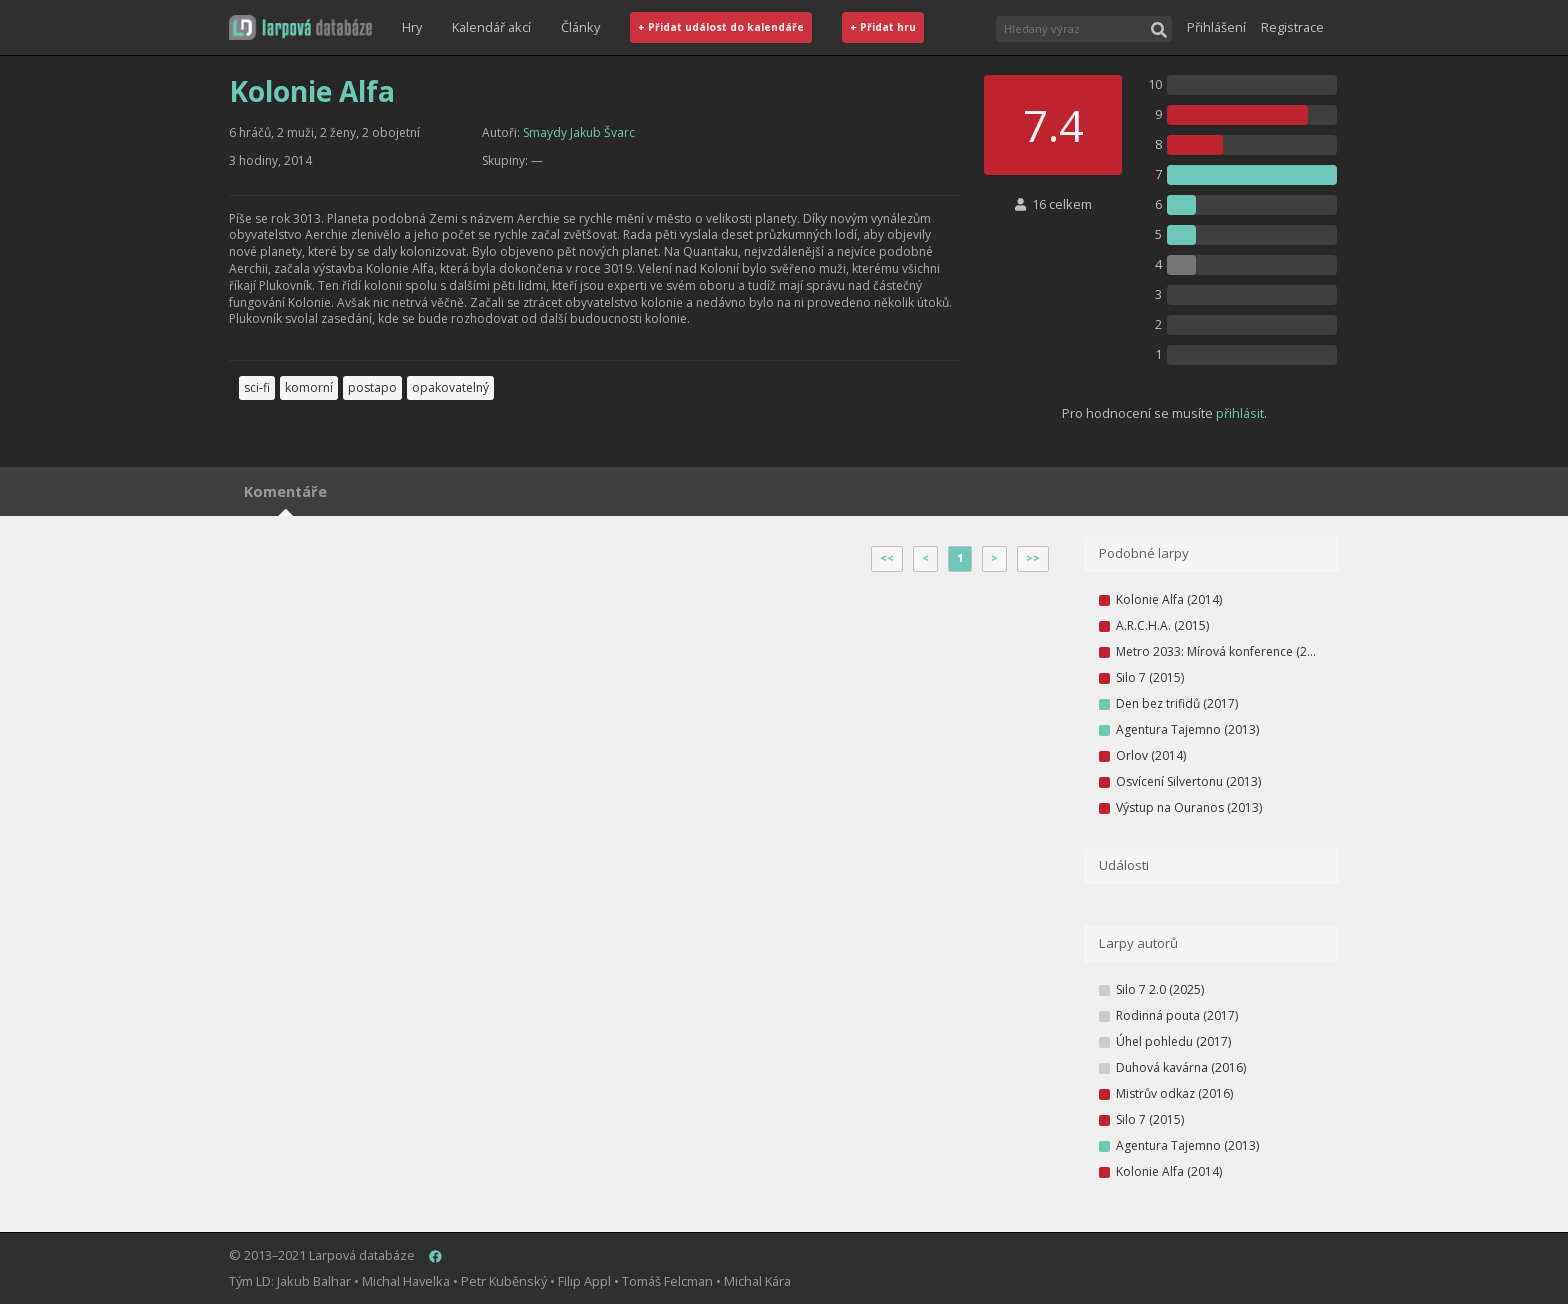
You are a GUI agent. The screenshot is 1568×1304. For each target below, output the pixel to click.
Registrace (1292, 27)
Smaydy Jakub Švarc (579, 132)
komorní (309, 387)
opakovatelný (450, 387)
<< (887, 558)
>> (1033, 558)
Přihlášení (1216, 27)
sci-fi (257, 387)
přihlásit (1240, 413)
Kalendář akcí (491, 27)
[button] (300, 27)
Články (580, 27)
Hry (412, 27)
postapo (372, 387)
